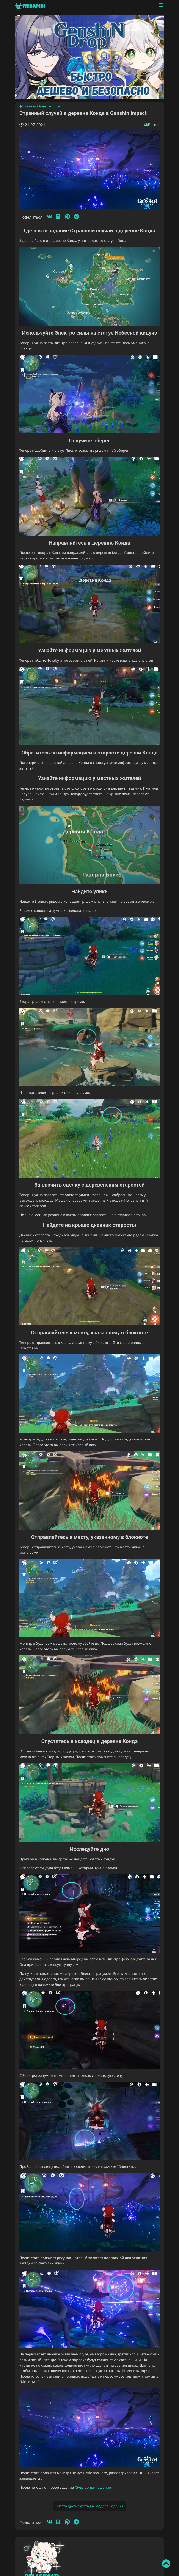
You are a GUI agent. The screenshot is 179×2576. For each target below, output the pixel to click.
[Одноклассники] (58, 217)
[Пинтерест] (67, 217)
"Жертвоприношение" (93, 2487)
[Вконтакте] (50, 217)
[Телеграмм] (76, 217)
